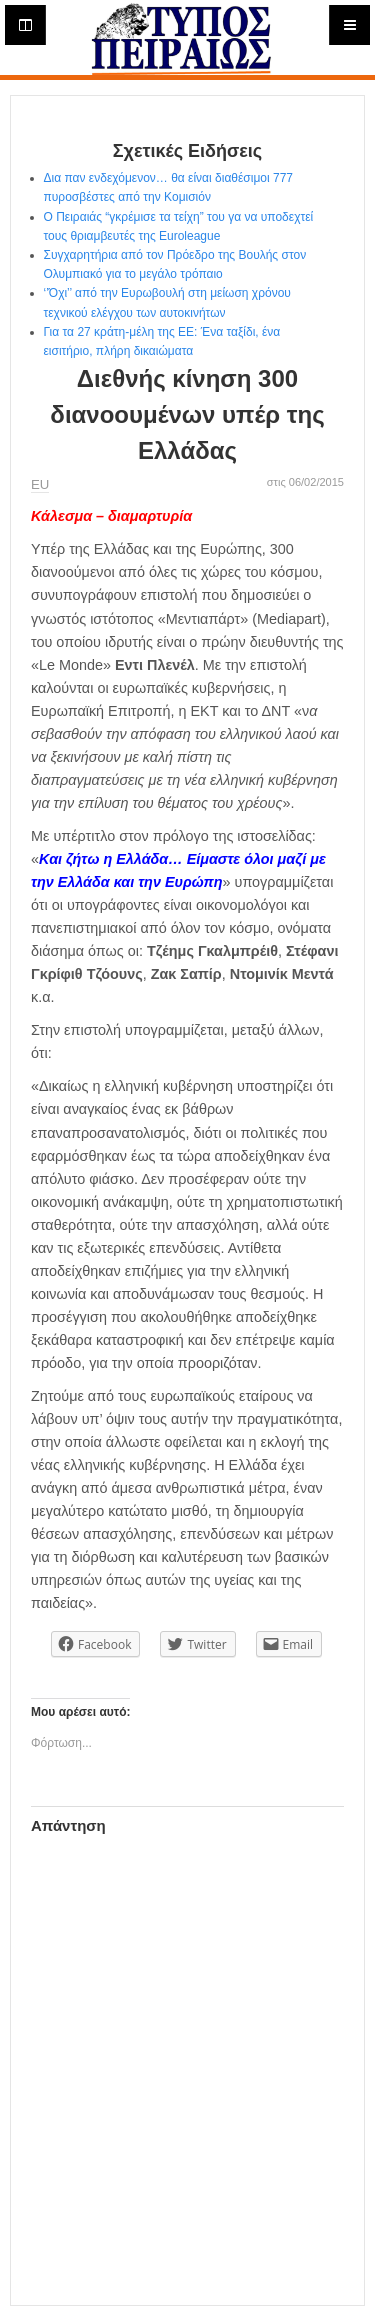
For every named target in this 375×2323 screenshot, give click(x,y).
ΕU (40, 484)
